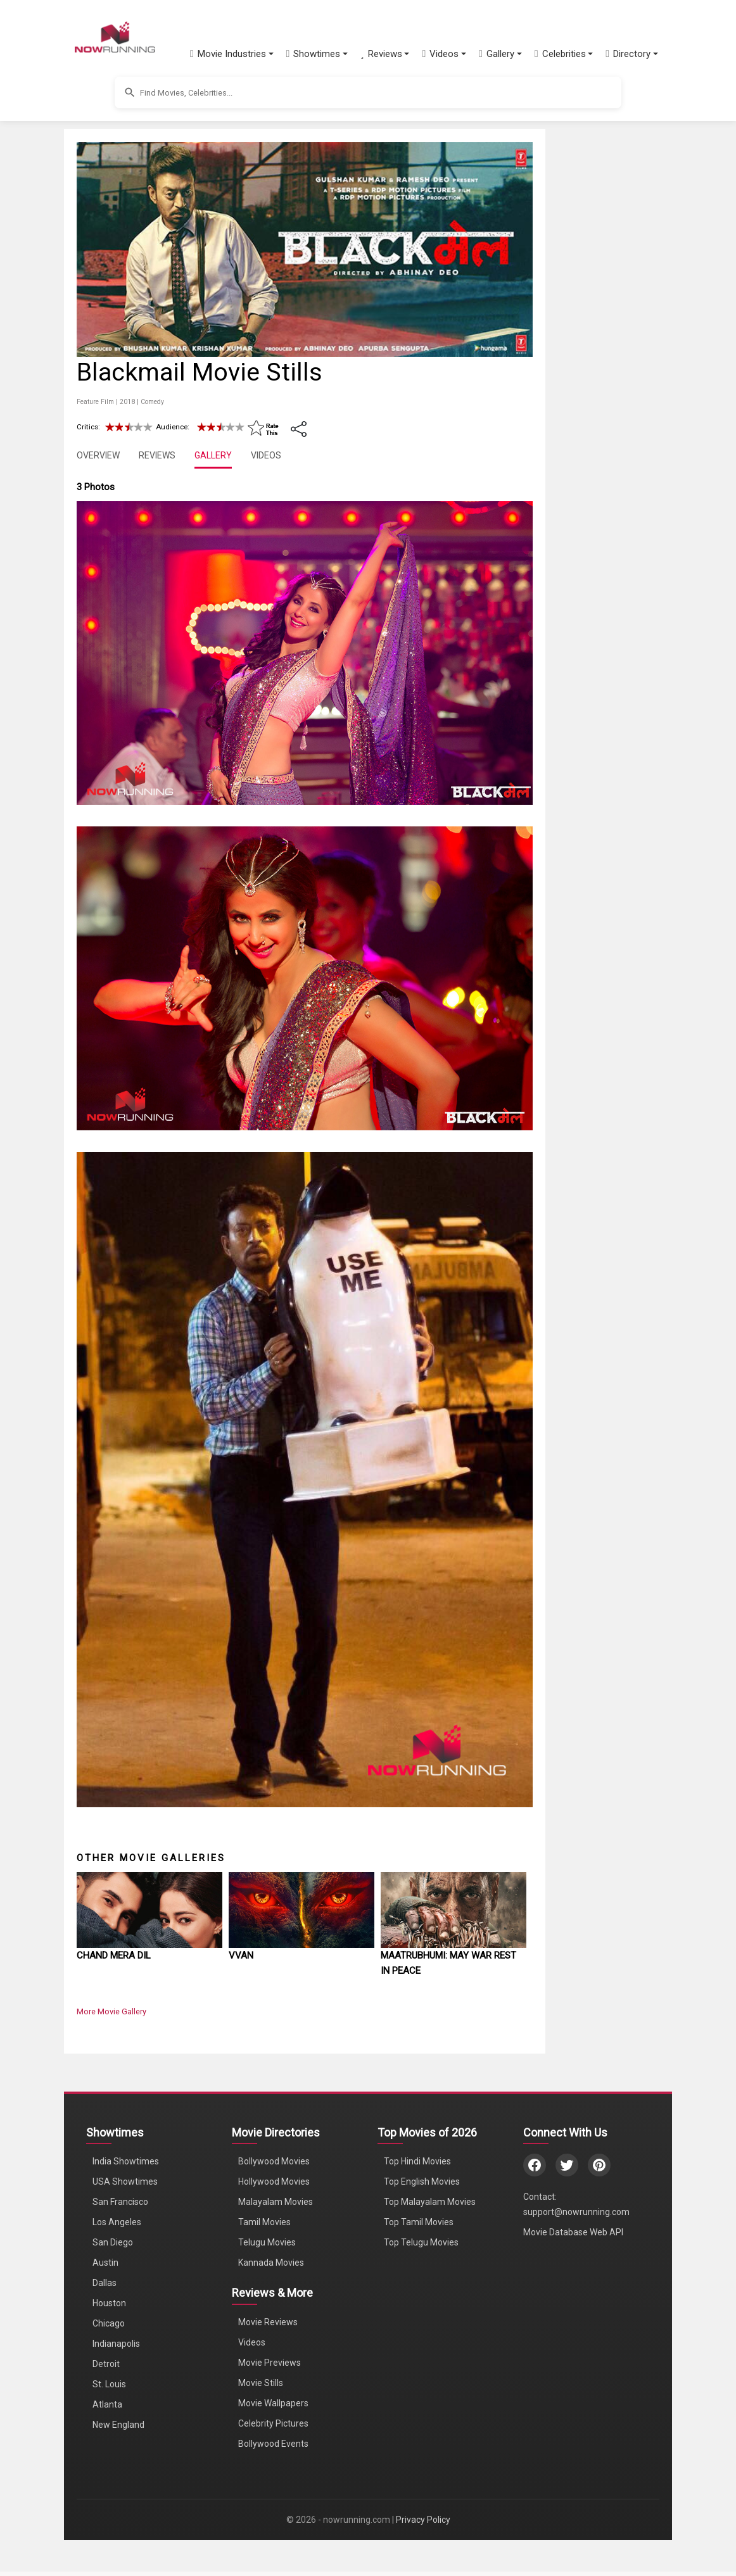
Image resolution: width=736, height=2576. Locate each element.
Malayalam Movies (275, 2202)
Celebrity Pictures (273, 2423)
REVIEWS (157, 455)
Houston (109, 2303)
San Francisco (120, 2202)
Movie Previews (269, 2363)
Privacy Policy (423, 2520)
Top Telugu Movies (421, 2242)
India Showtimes (125, 2161)
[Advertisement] (647, 332)
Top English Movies (422, 2181)
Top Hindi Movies (417, 2161)
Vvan (241, 1955)
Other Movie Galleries (151, 1858)
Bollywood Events (273, 2444)
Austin (105, 2262)
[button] (232, 54)
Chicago (108, 2323)
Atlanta (107, 2404)
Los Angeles (116, 2222)
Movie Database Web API (573, 2232)
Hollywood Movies (274, 2181)
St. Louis (109, 2384)
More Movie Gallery (111, 2011)
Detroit (106, 2364)
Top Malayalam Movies (430, 2202)
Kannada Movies (271, 2262)
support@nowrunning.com (576, 2212)
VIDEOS (266, 455)
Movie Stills (260, 2383)
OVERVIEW (98, 455)
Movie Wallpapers (273, 2403)
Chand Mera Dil (114, 1955)
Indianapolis (116, 2344)
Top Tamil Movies (419, 2222)
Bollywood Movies (274, 2161)
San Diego (112, 2242)
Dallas (104, 2283)
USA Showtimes (125, 2181)
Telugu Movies (267, 2242)
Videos (251, 2342)
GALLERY (213, 455)
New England (118, 2425)
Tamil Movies (264, 2222)
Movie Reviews (268, 2322)
